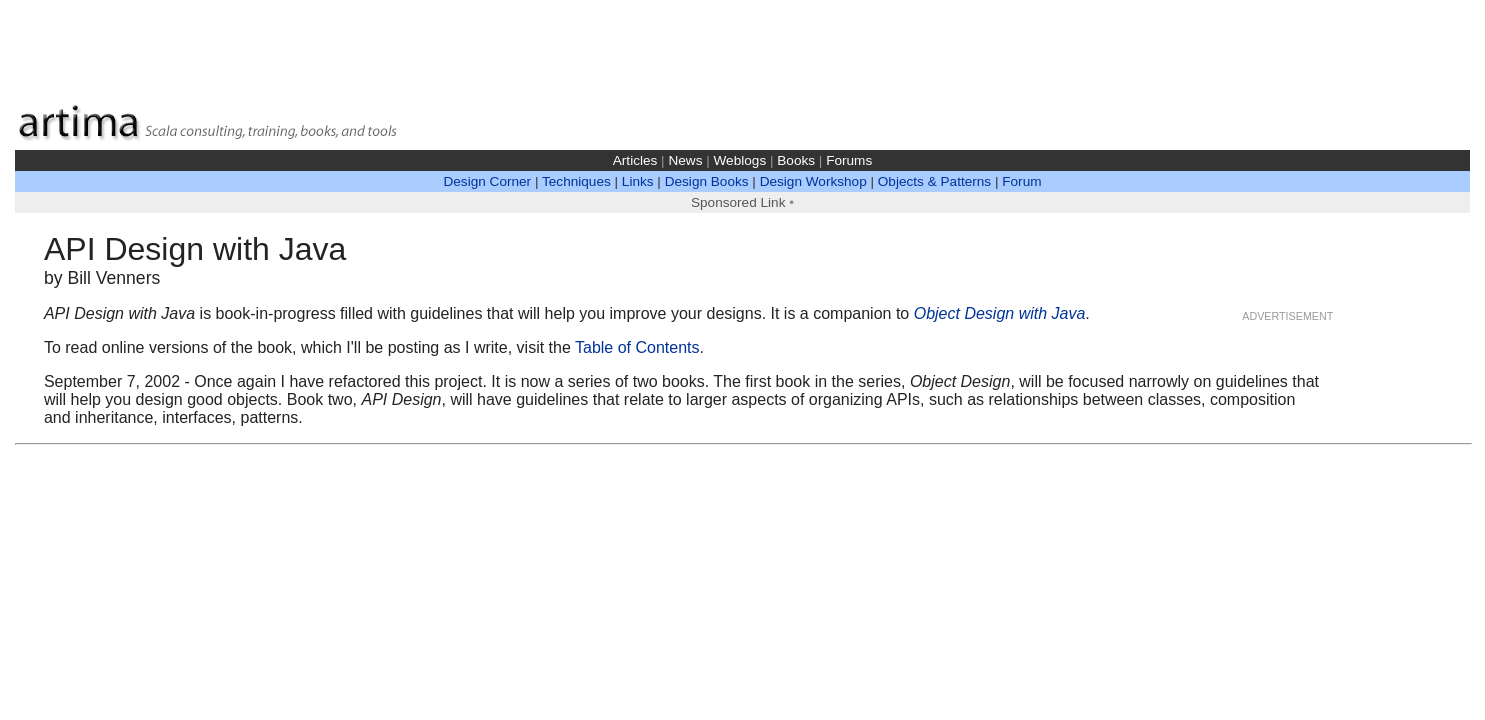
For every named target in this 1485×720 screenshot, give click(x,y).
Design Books (707, 181)
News (685, 160)
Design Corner (487, 181)
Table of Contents (637, 347)
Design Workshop (813, 181)
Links (638, 181)
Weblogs (740, 160)
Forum (1021, 181)
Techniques (576, 181)
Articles (635, 160)
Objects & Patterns (934, 181)
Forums (849, 160)
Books (796, 160)
